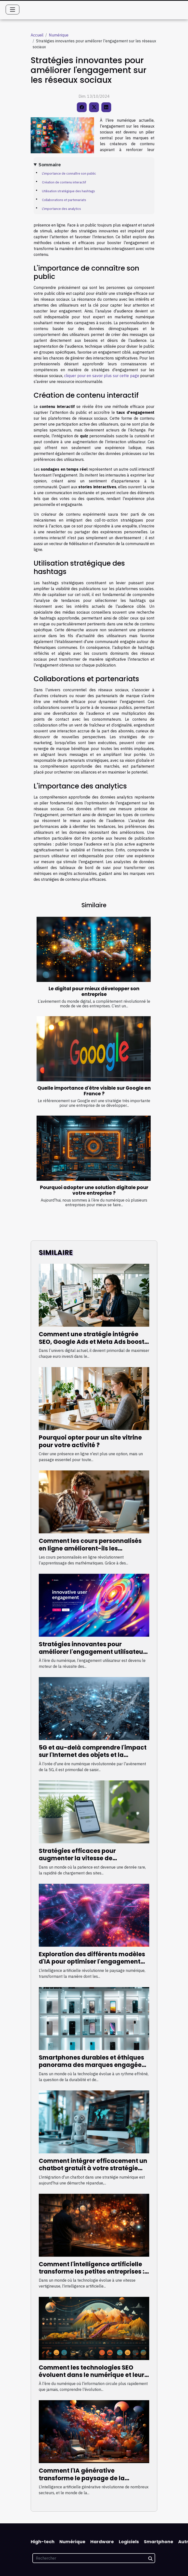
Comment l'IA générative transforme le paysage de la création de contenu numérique (87, 2478)
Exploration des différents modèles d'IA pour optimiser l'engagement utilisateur (92, 1961)
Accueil (37, 35)
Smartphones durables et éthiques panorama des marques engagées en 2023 (92, 2064)
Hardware (102, 2542)
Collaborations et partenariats (64, 200)
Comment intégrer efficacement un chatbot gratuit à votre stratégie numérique (93, 2168)
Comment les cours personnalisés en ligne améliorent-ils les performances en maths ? (90, 1548)
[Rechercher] (93, 2558)
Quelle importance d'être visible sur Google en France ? (94, 1091)
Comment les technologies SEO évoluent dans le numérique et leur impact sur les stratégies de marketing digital (91, 2378)
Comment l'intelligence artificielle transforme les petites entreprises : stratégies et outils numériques (91, 2271)
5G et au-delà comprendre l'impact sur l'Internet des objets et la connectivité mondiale (93, 1754)
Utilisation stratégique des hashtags (68, 191)
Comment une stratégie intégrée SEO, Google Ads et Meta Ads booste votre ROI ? (93, 1341)
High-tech (42, 2542)
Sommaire (50, 164)
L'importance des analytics (61, 208)
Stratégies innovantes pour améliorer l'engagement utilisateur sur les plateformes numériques (92, 1651)
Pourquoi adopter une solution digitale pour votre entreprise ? (94, 1190)
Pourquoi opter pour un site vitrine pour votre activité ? (90, 1441)
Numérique (58, 35)
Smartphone (158, 2542)
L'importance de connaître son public (69, 173)
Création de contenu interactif (64, 182)
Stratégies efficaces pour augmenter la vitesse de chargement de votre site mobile (88, 1858)
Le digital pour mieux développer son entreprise (94, 991)
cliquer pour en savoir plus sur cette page (101, 375)
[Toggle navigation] (12, 9)
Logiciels (129, 2542)
